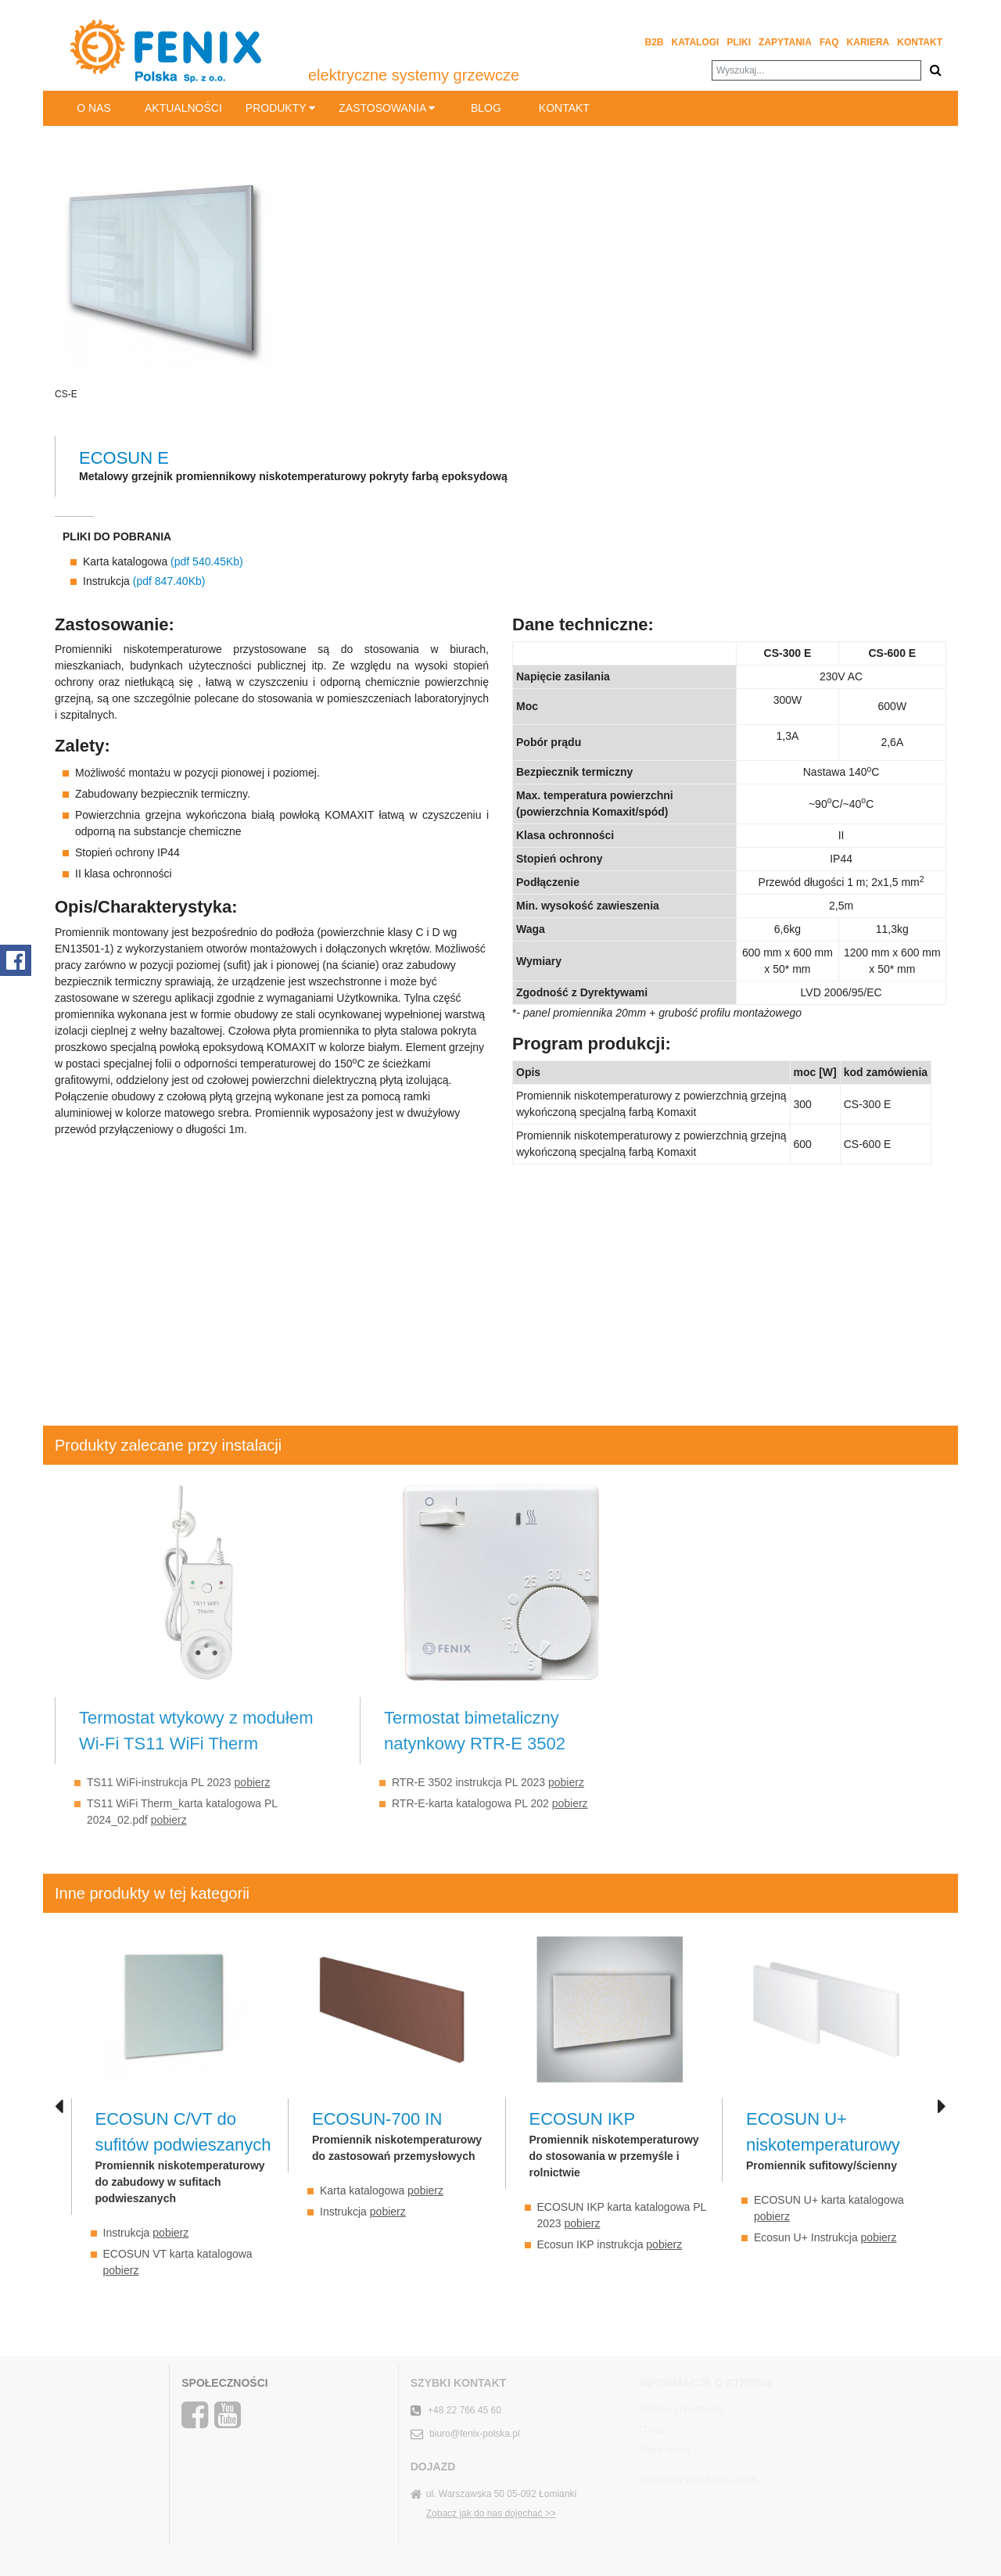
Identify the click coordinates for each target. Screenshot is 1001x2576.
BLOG (486, 108)
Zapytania (785, 42)
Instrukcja (144, 581)
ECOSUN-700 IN (377, 2119)
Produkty (280, 108)
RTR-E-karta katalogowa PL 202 (490, 1803)
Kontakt (919, 42)
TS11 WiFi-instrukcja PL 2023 (178, 1782)
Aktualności (183, 108)
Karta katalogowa (163, 561)
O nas (94, 108)
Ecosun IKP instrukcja (610, 2244)
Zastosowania (387, 108)
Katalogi (695, 42)
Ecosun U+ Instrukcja (825, 2237)
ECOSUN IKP (582, 2119)
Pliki (739, 42)
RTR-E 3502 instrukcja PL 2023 (488, 1782)
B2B (654, 42)
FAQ (829, 42)
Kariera (868, 42)
